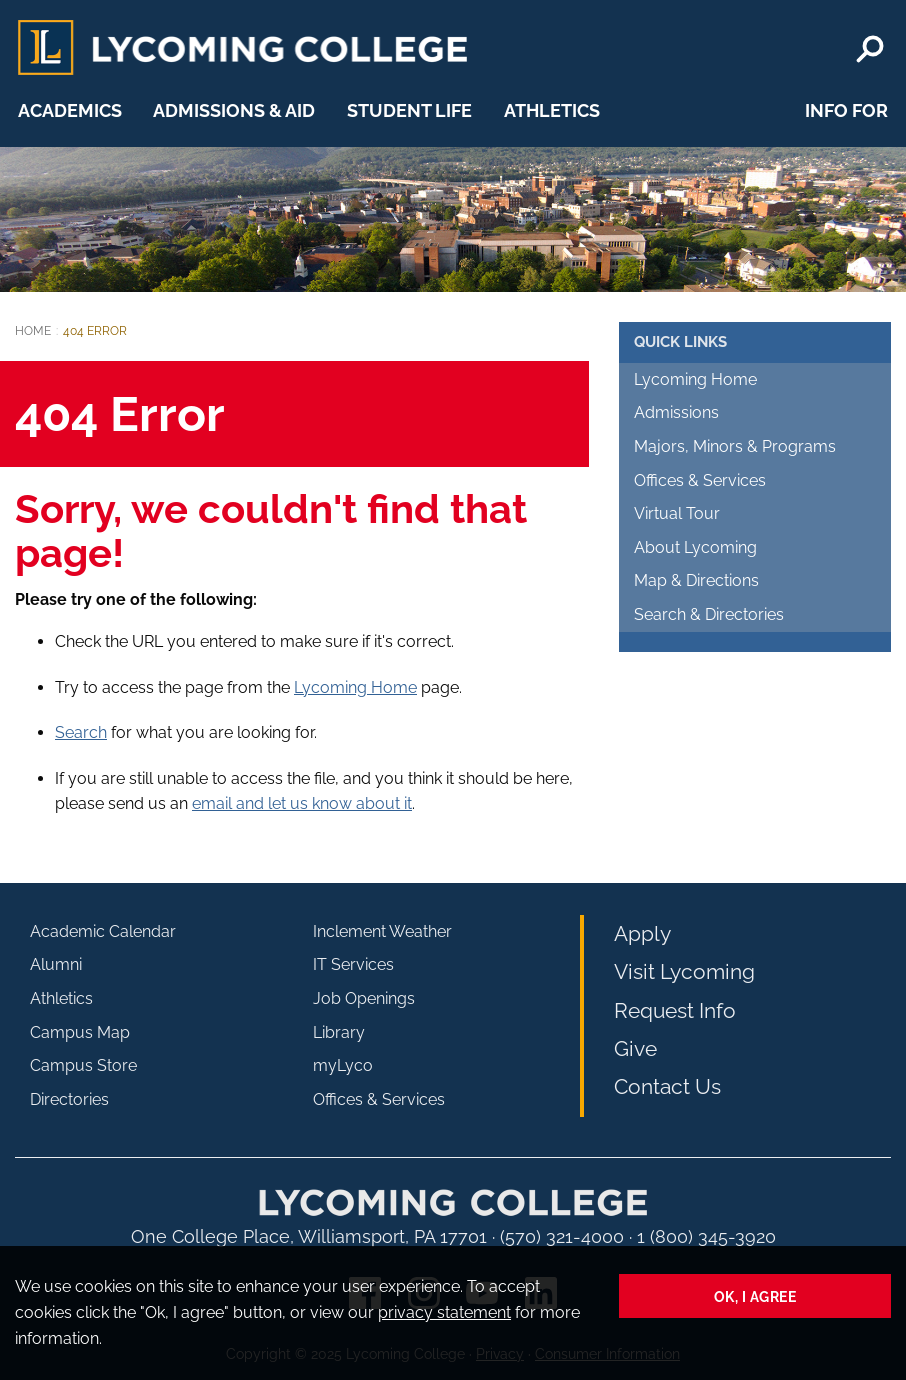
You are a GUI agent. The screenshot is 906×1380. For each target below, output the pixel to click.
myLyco (343, 1065)
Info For (846, 110)
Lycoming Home (355, 687)
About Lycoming (695, 547)
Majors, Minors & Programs (735, 446)
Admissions (676, 412)
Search (81, 732)
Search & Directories (709, 614)
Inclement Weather (382, 931)
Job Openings (364, 998)
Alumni (56, 964)
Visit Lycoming (684, 971)
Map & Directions (696, 580)
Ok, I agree (755, 1296)
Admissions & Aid (234, 110)
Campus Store (83, 1065)
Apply (642, 933)
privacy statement (444, 1312)
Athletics (552, 110)
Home (33, 331)
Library (339, 1032)
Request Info (675, 1010)
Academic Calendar (103, 931)
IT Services (353, 964)
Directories (69, 1099)
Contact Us (667, 1086)
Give (635, 1048)
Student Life (409, 110)
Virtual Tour (677, 513)
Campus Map (80, 1032)
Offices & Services (700, 480)
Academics (70, 110)
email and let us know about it (302, 803)
